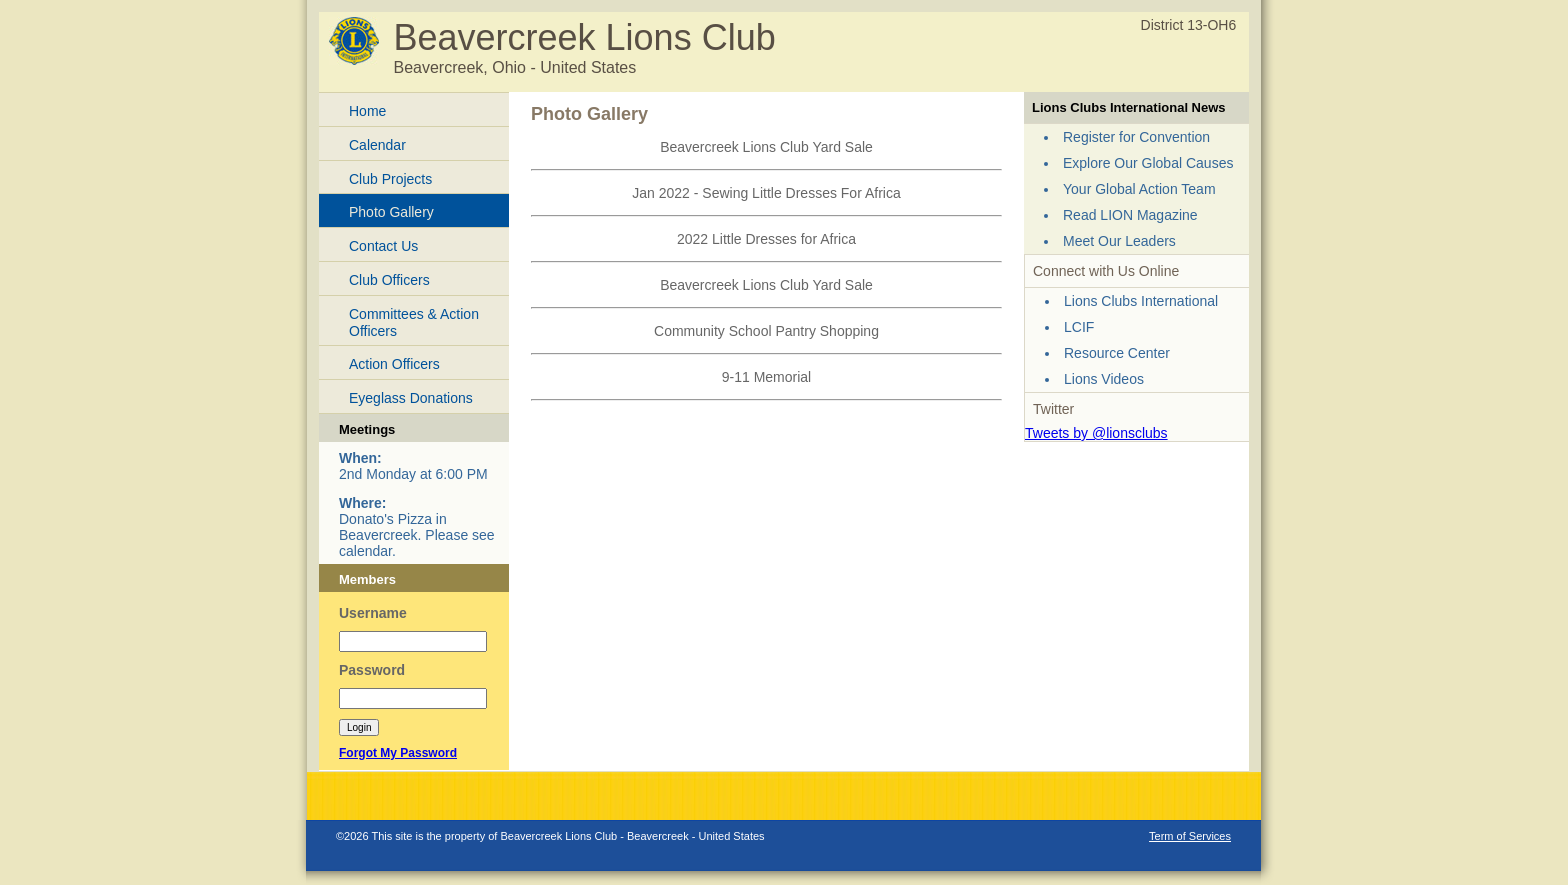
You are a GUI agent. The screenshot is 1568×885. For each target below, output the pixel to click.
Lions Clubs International (1141, 301)
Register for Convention (1136, 137)
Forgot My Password (398, 753)
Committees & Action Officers (414, 322)
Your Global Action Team (1139, 189)
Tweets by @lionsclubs (1096, 433)
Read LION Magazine (1130, 215)
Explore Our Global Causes (1148, 163)
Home (367, 111)
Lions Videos (1104, 379)
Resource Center (1117, 353)
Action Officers (394, 364)
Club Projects (390, 179)
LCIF (1079, 327)
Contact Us (383, 246)
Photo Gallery (391, 212)
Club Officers (389, 280)
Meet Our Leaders (1119, 241)
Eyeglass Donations (411, 398)
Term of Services (1190, 836)
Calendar (377, 145)
